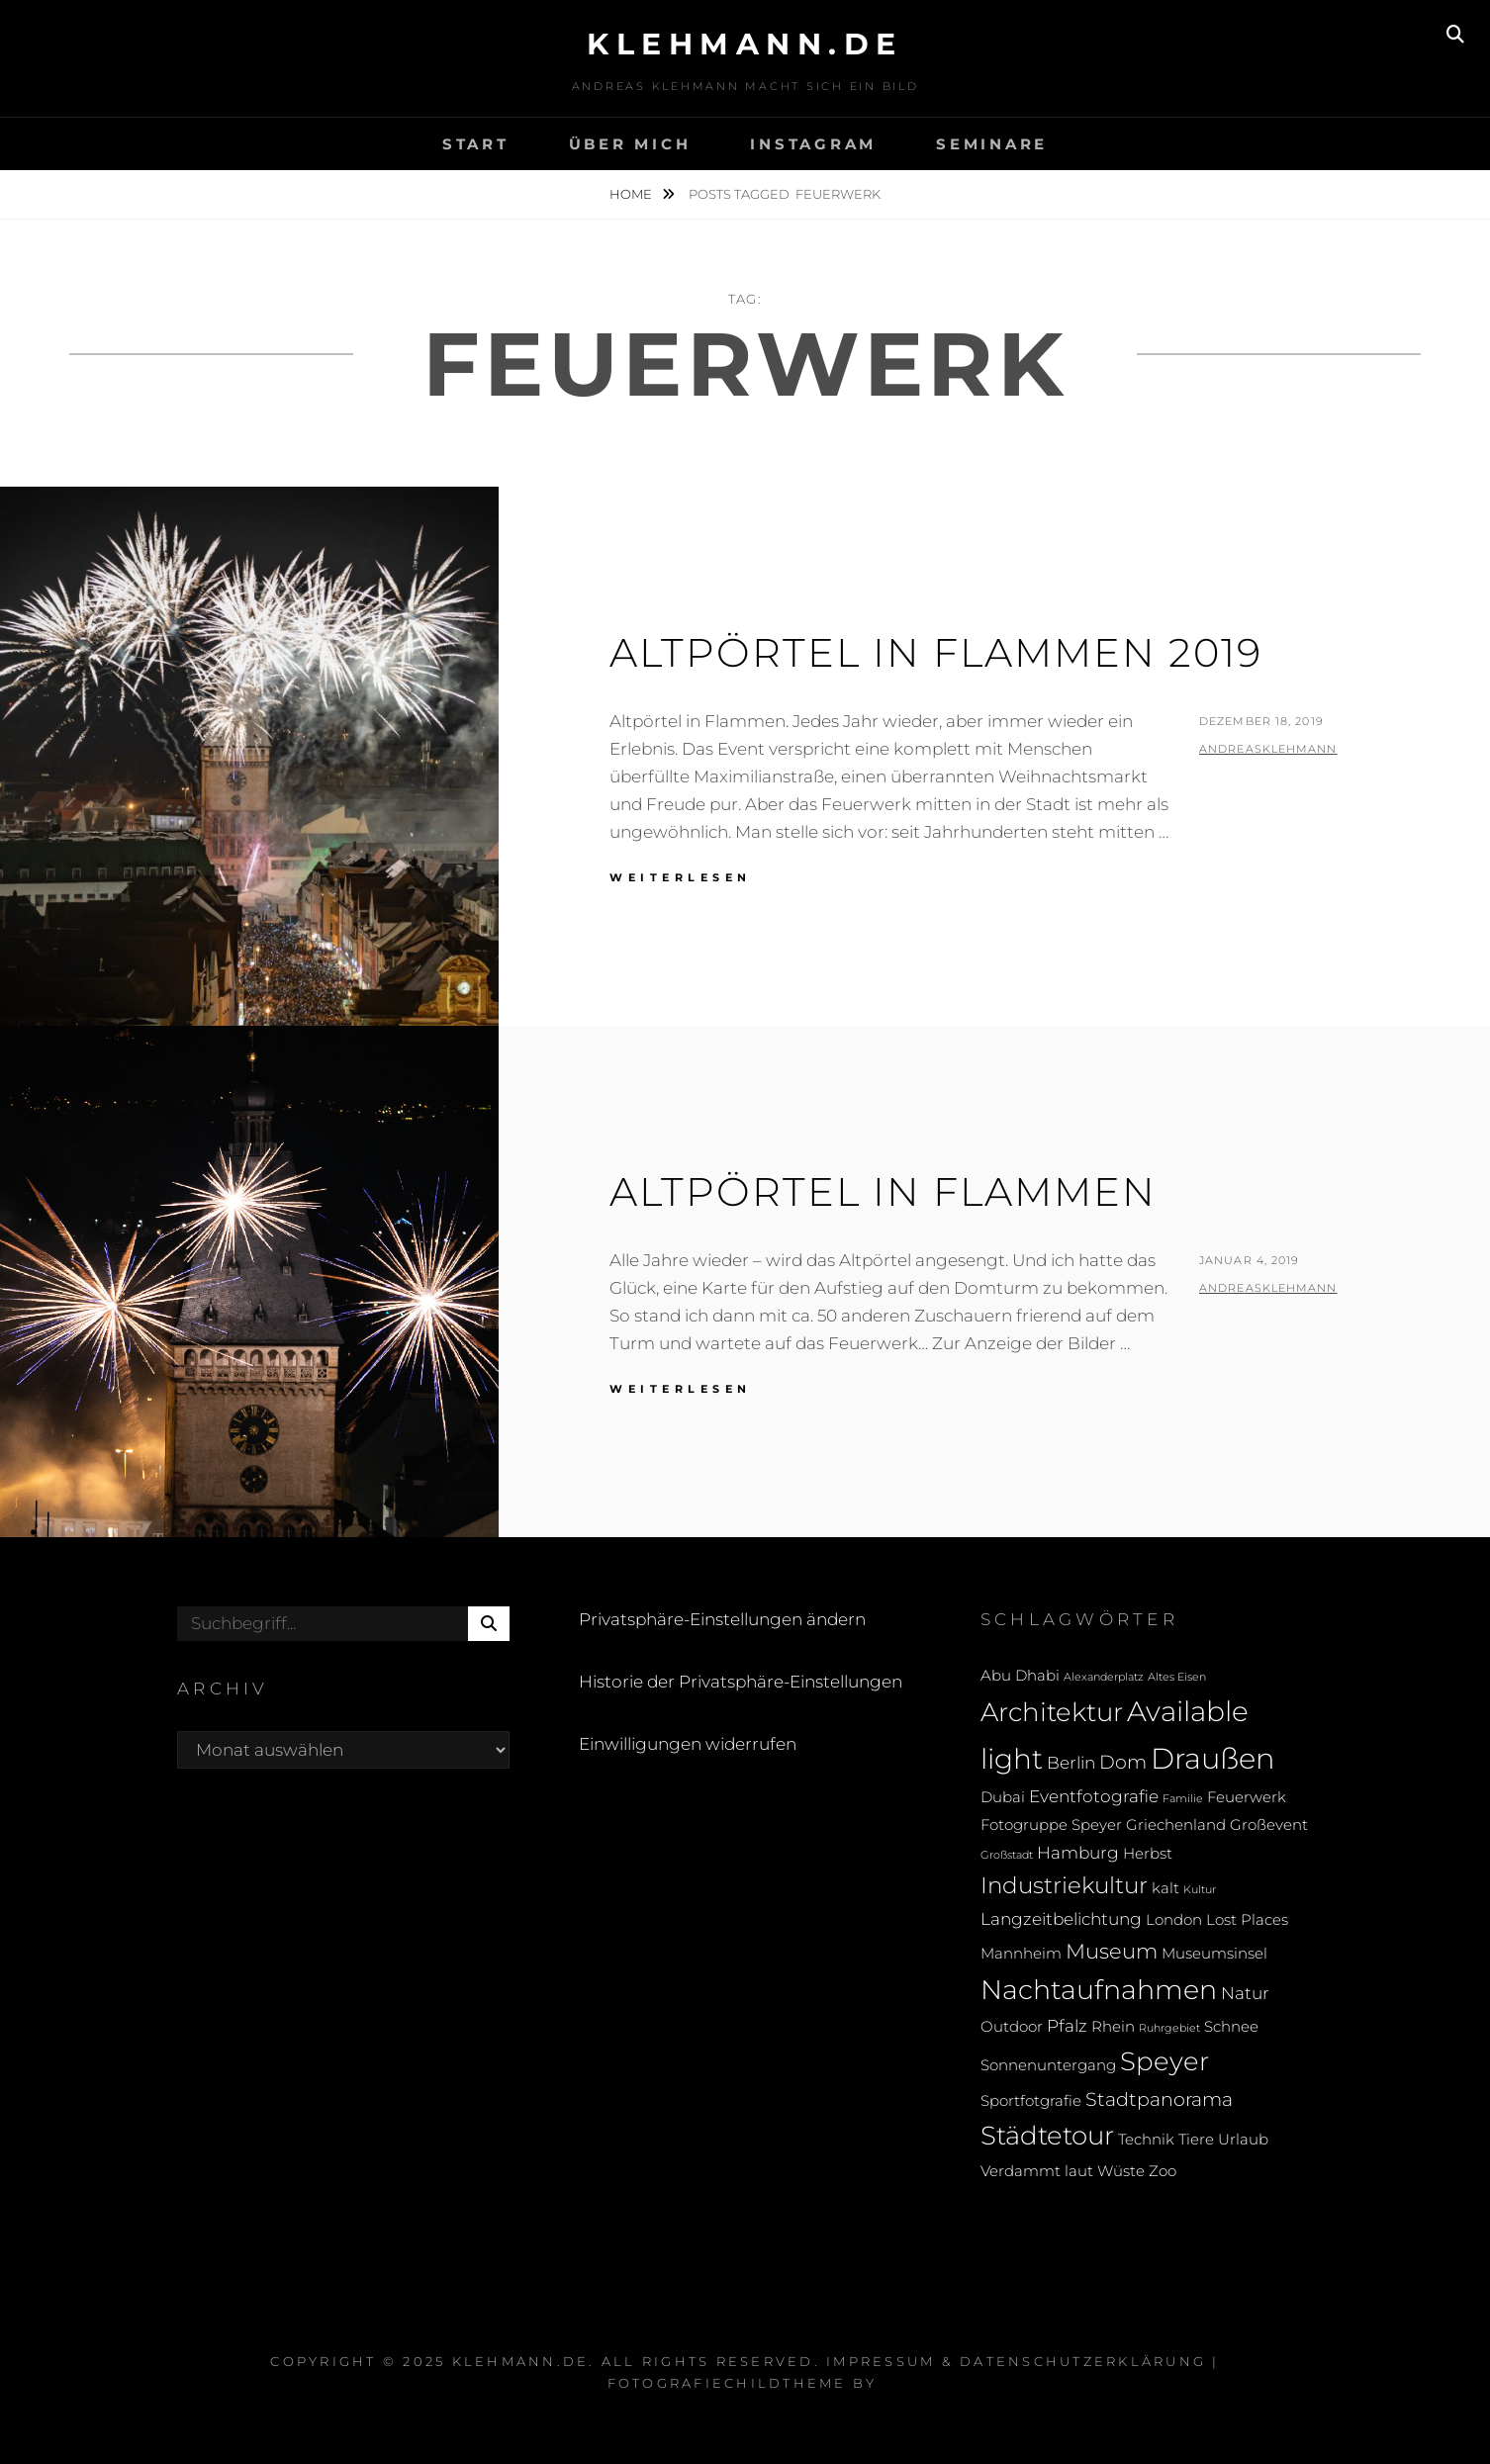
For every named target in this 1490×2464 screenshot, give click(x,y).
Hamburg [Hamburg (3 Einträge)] (1078, 1852)
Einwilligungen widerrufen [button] (687, 1744)
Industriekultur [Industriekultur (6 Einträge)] (1064, 1885)
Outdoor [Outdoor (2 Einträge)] (1011, 2027)
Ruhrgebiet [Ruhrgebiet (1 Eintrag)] (1169, 2028)
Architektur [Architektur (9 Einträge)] (1051, 1712)
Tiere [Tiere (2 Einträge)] (1196, 2139)
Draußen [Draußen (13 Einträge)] (1213, 1758)
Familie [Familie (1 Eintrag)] (1183, 1798)
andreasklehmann (1268, 749)
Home (632, 194)
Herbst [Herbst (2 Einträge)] (1147, 1854)
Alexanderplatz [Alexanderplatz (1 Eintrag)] (1104, 1677)
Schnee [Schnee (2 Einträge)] (1231, 2027)
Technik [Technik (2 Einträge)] (1146, 2139)
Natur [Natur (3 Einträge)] (1245, 1992)
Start (476, 144)
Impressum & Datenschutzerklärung (1016, 2361)
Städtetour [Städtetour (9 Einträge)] (1047, 2135)
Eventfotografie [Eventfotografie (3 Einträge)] (1094, 1795)
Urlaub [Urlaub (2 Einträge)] (1243, 2139)
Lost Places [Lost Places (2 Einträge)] (1247, 1920)
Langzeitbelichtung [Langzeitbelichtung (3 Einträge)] (1061, 1918)
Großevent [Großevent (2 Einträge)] (1269, 1825)
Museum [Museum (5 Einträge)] (1112, 1950)
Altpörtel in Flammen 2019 (935, 652)
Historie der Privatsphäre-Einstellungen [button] (740, 1681)
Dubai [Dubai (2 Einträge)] (1002, 1797)
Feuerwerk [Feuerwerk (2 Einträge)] (1246, 1797)
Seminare (992, 144)
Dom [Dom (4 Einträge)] (1123, 1762)
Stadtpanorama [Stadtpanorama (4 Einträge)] (1159, 2099)
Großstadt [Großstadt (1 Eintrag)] (1006, 1855)
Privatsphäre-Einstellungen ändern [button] (722, 1619)
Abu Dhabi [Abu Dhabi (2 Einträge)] (1020, 1676)
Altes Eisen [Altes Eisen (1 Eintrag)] (1177, 1677)
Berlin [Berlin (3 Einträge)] (1071, 1762)
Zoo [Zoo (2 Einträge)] (1162, 2171)
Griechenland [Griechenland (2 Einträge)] (1176, 1825)
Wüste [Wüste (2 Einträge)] (1121, 2171)
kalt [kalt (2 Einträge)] (1165, 1888)
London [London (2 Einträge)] (1174, 1920)
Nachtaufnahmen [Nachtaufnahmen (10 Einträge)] (1098, 1989)
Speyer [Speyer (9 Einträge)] (1164, 2061)
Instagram (813, 144)
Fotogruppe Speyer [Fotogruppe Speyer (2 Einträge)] (1051, 1825)
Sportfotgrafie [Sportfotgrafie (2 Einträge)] (1030, 2101)
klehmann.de (745, 44)
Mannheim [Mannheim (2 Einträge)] (1021, 1953)
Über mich (630, 144)
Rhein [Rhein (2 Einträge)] (1113, 2027)
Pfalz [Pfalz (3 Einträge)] (1067, 2025)
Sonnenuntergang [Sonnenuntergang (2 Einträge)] (1048, 2065)
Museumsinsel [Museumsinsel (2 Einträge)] (1214, 1953)
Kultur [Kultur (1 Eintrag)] (1199, 1889)
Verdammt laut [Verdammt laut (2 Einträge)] (1036, 2171)
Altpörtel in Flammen (883, 1191)
